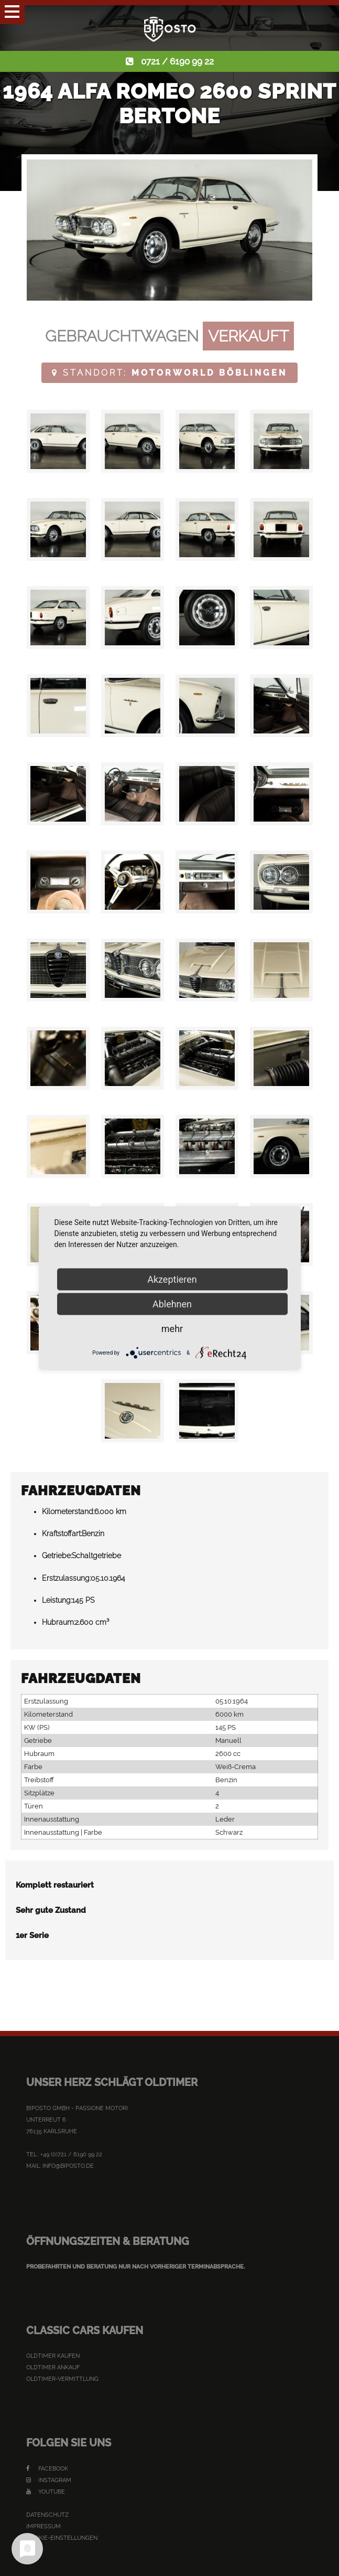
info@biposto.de (68, 2166)
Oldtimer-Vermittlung (62, 2379)
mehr (172, 1328)
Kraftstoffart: (62, 1533)
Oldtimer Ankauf (53, 2367)
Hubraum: (58, 1622)
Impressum (43, 2526)
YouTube (45, 2491)
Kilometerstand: (68, 1511)
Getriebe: (57, 1555)
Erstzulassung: (66, 1578)
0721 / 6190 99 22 (177, 61)
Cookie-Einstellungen (61, 2538)
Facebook (47, 2468)
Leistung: (57, 1600)
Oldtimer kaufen (53, 2356)
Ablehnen (172, 1304)
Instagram (48, 2480)
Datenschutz (47, 2514)
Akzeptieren (172, 1279)
